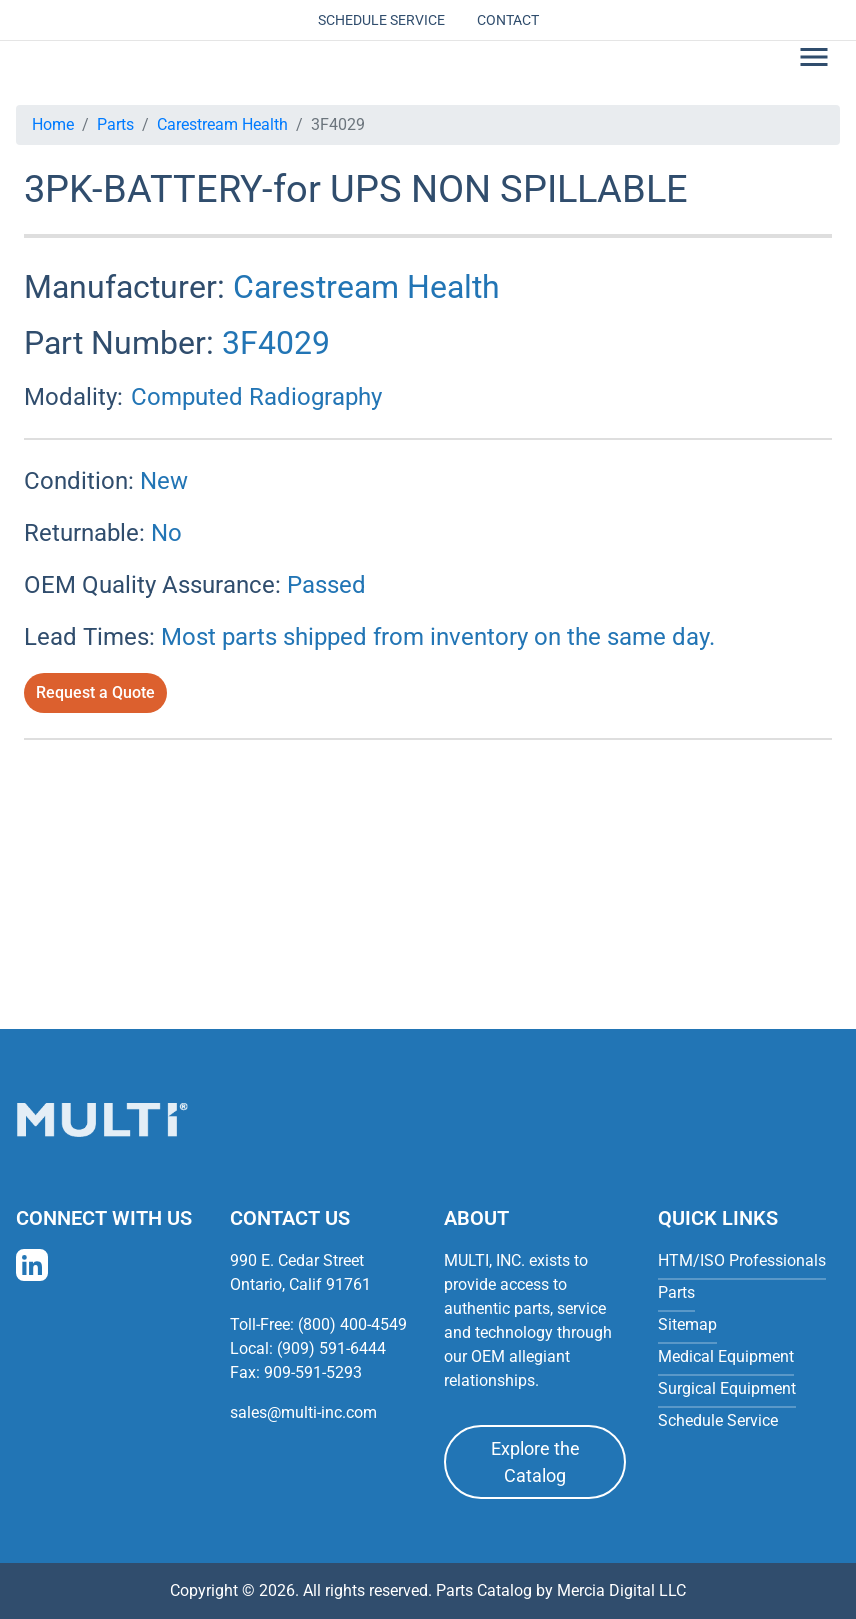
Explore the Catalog (535, 1462)
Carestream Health (222, 124)
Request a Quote (95, 692)
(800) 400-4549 (352, 1324)
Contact (508, 20)
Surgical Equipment (727, 1388)
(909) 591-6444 (331, 1348)
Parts (115, 124)
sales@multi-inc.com (303, 1412)
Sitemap (687, 1324)
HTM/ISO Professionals (742, 1260)
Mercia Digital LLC (621, 1590)
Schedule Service (381, 20)
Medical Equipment (726, 1356)
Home (53, 124)
